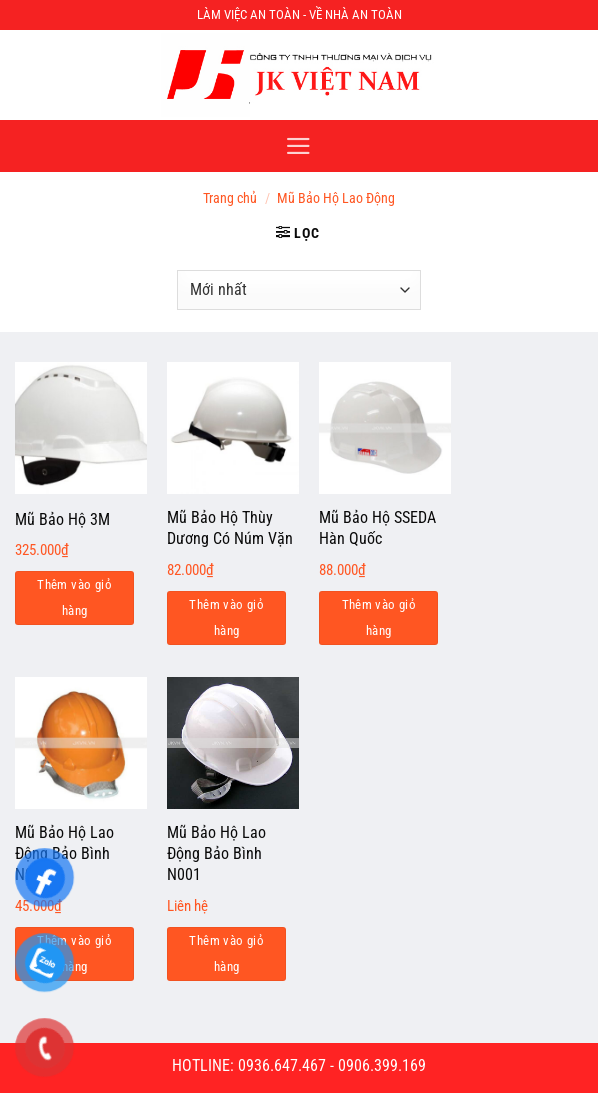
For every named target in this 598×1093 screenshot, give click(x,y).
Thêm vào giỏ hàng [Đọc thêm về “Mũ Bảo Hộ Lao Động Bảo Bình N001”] (226, 953)
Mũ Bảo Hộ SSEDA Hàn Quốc (377, 528)
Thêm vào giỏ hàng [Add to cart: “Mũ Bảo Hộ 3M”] (74, 597)
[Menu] (298, 146)
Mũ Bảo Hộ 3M (62, 519)
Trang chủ (230, 198)
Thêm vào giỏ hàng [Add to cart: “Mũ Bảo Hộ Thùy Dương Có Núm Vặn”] (226, 617)
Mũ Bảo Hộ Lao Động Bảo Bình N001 (216, 853)
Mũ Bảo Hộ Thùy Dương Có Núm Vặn (230, 528)
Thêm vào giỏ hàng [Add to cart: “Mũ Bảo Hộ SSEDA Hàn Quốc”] (379, 617)
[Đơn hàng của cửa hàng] (298, 290)
